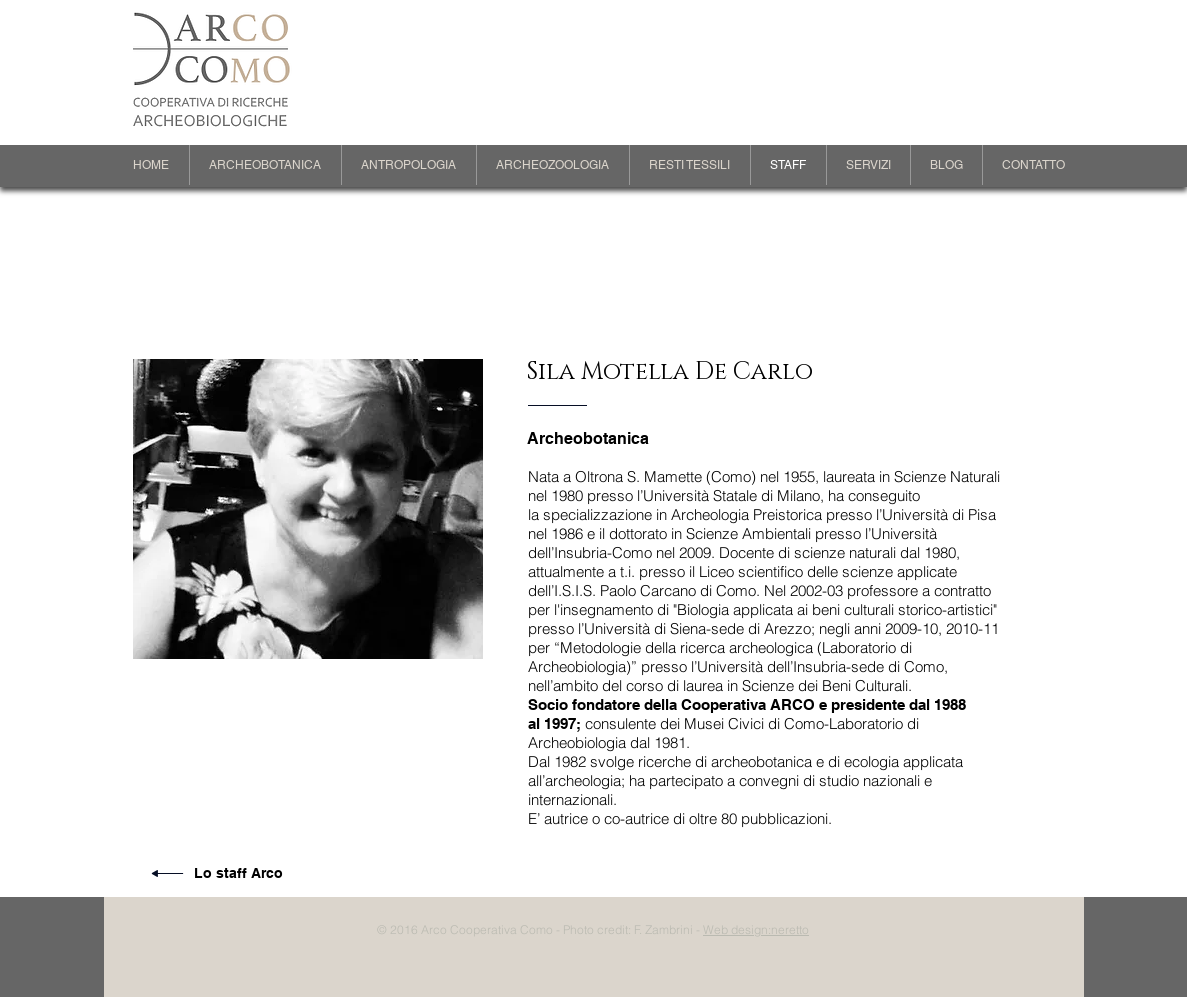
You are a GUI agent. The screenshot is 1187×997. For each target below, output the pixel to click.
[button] (265, 165)
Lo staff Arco (238, 873)
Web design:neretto (756, 929)
